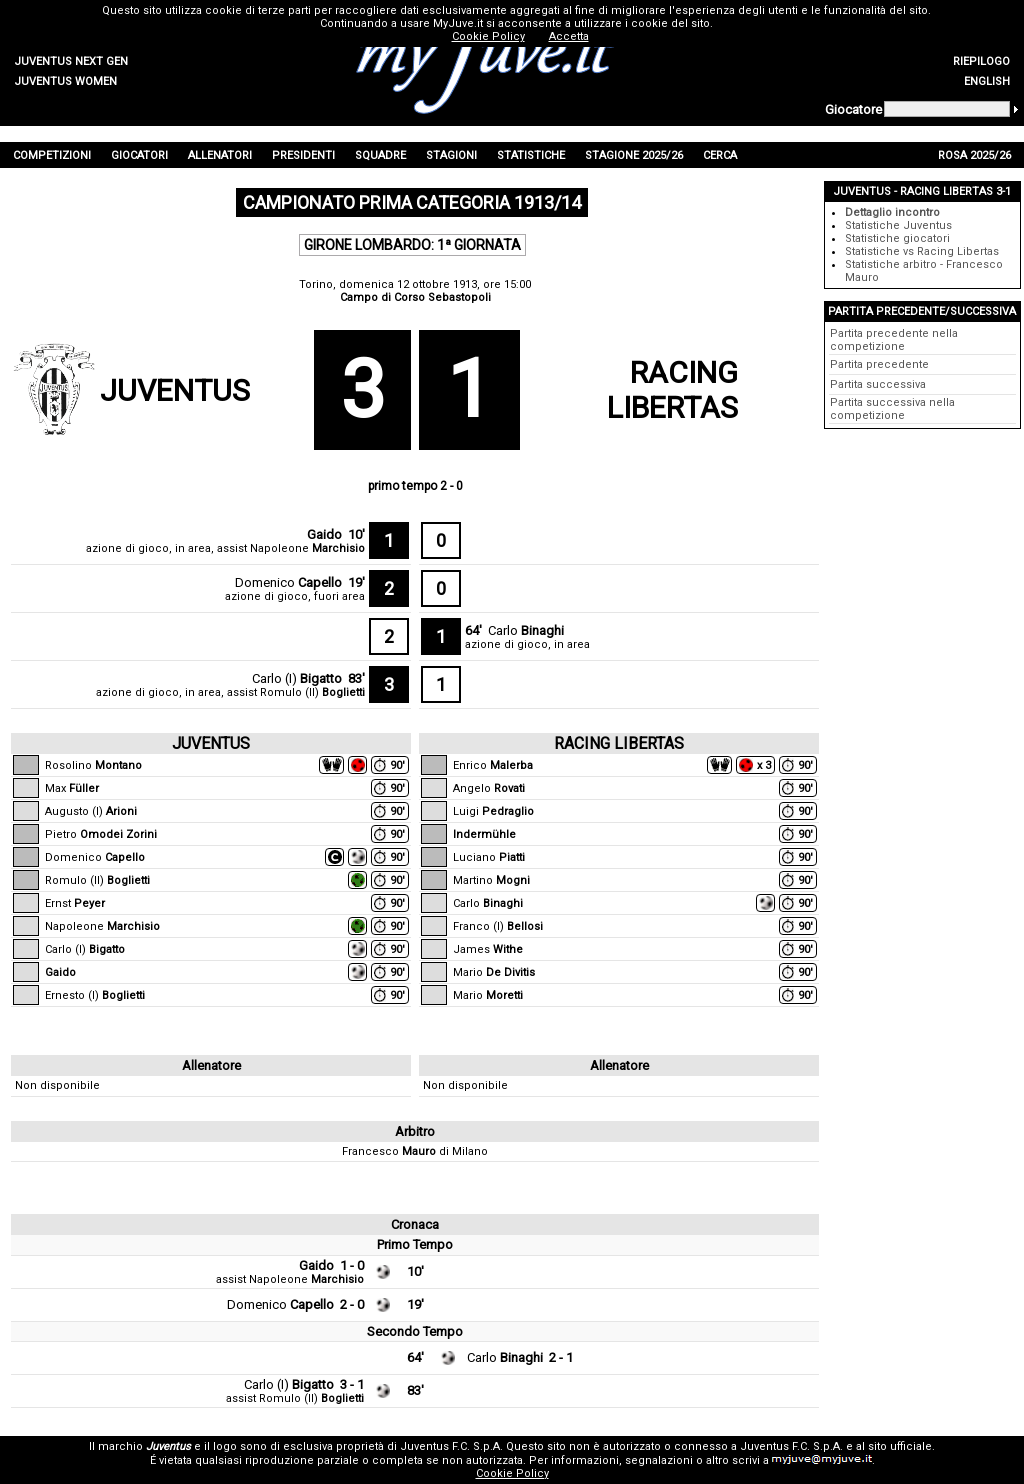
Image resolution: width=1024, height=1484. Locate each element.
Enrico (493, 765)
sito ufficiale (900, 1446)
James (488, 949)
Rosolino (93, 765)
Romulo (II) (312, 692)
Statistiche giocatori (897, 238)
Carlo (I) (297, 678)
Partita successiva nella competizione (892, 409)
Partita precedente (879, 364)
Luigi (493, 811)
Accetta (569, 36)
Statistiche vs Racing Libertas (922, 251)
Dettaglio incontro (892, 212)
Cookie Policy (512, 1473)
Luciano (489, 857)
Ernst (75, 903)
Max (72, 788)
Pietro (101, 834)
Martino (491, 880)
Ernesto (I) (95, 995)
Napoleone (307, 548)
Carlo (526, 630)
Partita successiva (878, 384)
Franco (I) (498, 926)
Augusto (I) (91, 811)
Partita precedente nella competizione (894, 340)
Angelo (489, 788)
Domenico (288, 582)
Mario (494, 972)
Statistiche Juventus (898, 225)
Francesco (389, 1151)
